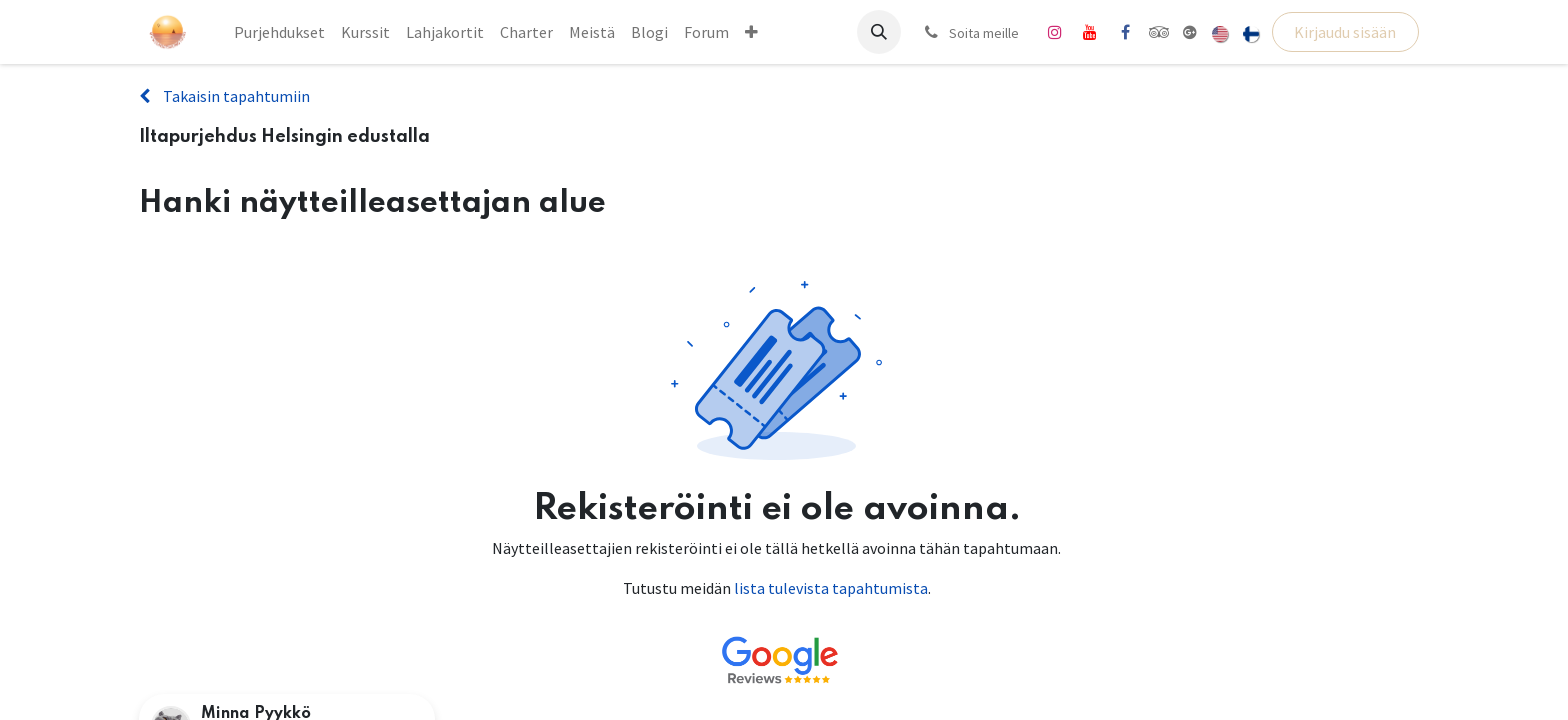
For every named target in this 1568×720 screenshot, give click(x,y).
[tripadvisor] (1159, 32)
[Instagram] (1055, 32)
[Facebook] (1125, 32)
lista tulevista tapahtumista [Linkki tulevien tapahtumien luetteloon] (831, 588)
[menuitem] (279, 32)
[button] (879, 32)
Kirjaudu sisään (1345, 32)
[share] (1190, 32)
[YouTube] (1090, 32)
